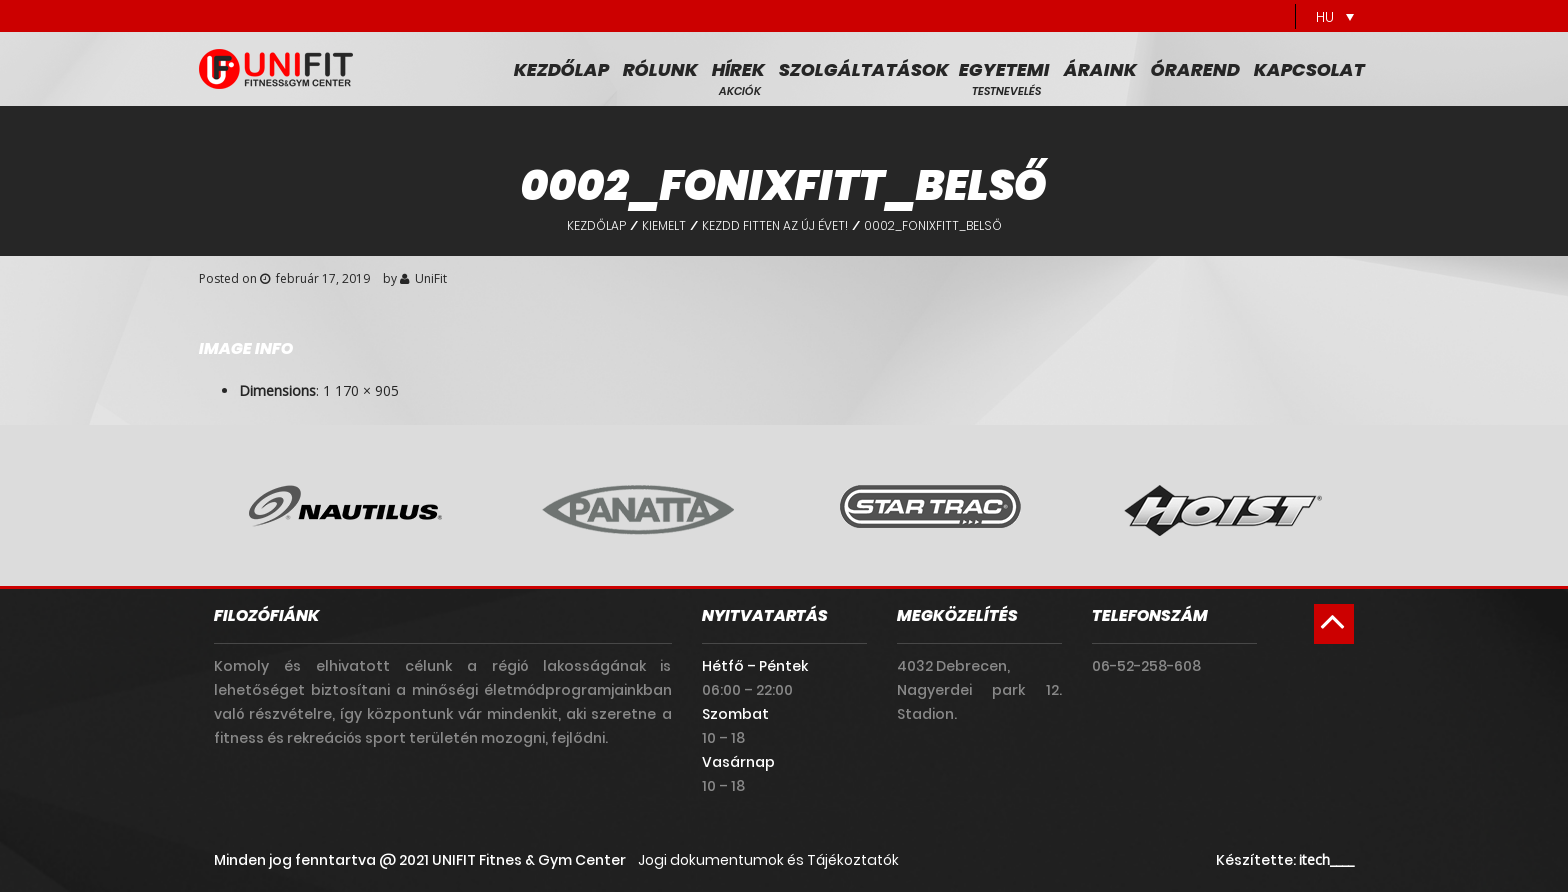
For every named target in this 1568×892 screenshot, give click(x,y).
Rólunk (660, 70)
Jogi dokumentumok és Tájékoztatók (768, 860)
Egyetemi (1004, 70)
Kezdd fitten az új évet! (775, 225)
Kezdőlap (561, 70)
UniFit (431, 278)
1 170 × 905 (361, 390)
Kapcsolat (1309, 70)
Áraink (1100, 70)
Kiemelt (664, 225)
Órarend (1195, 70)
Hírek (738, 70)
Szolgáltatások (864, 70)
